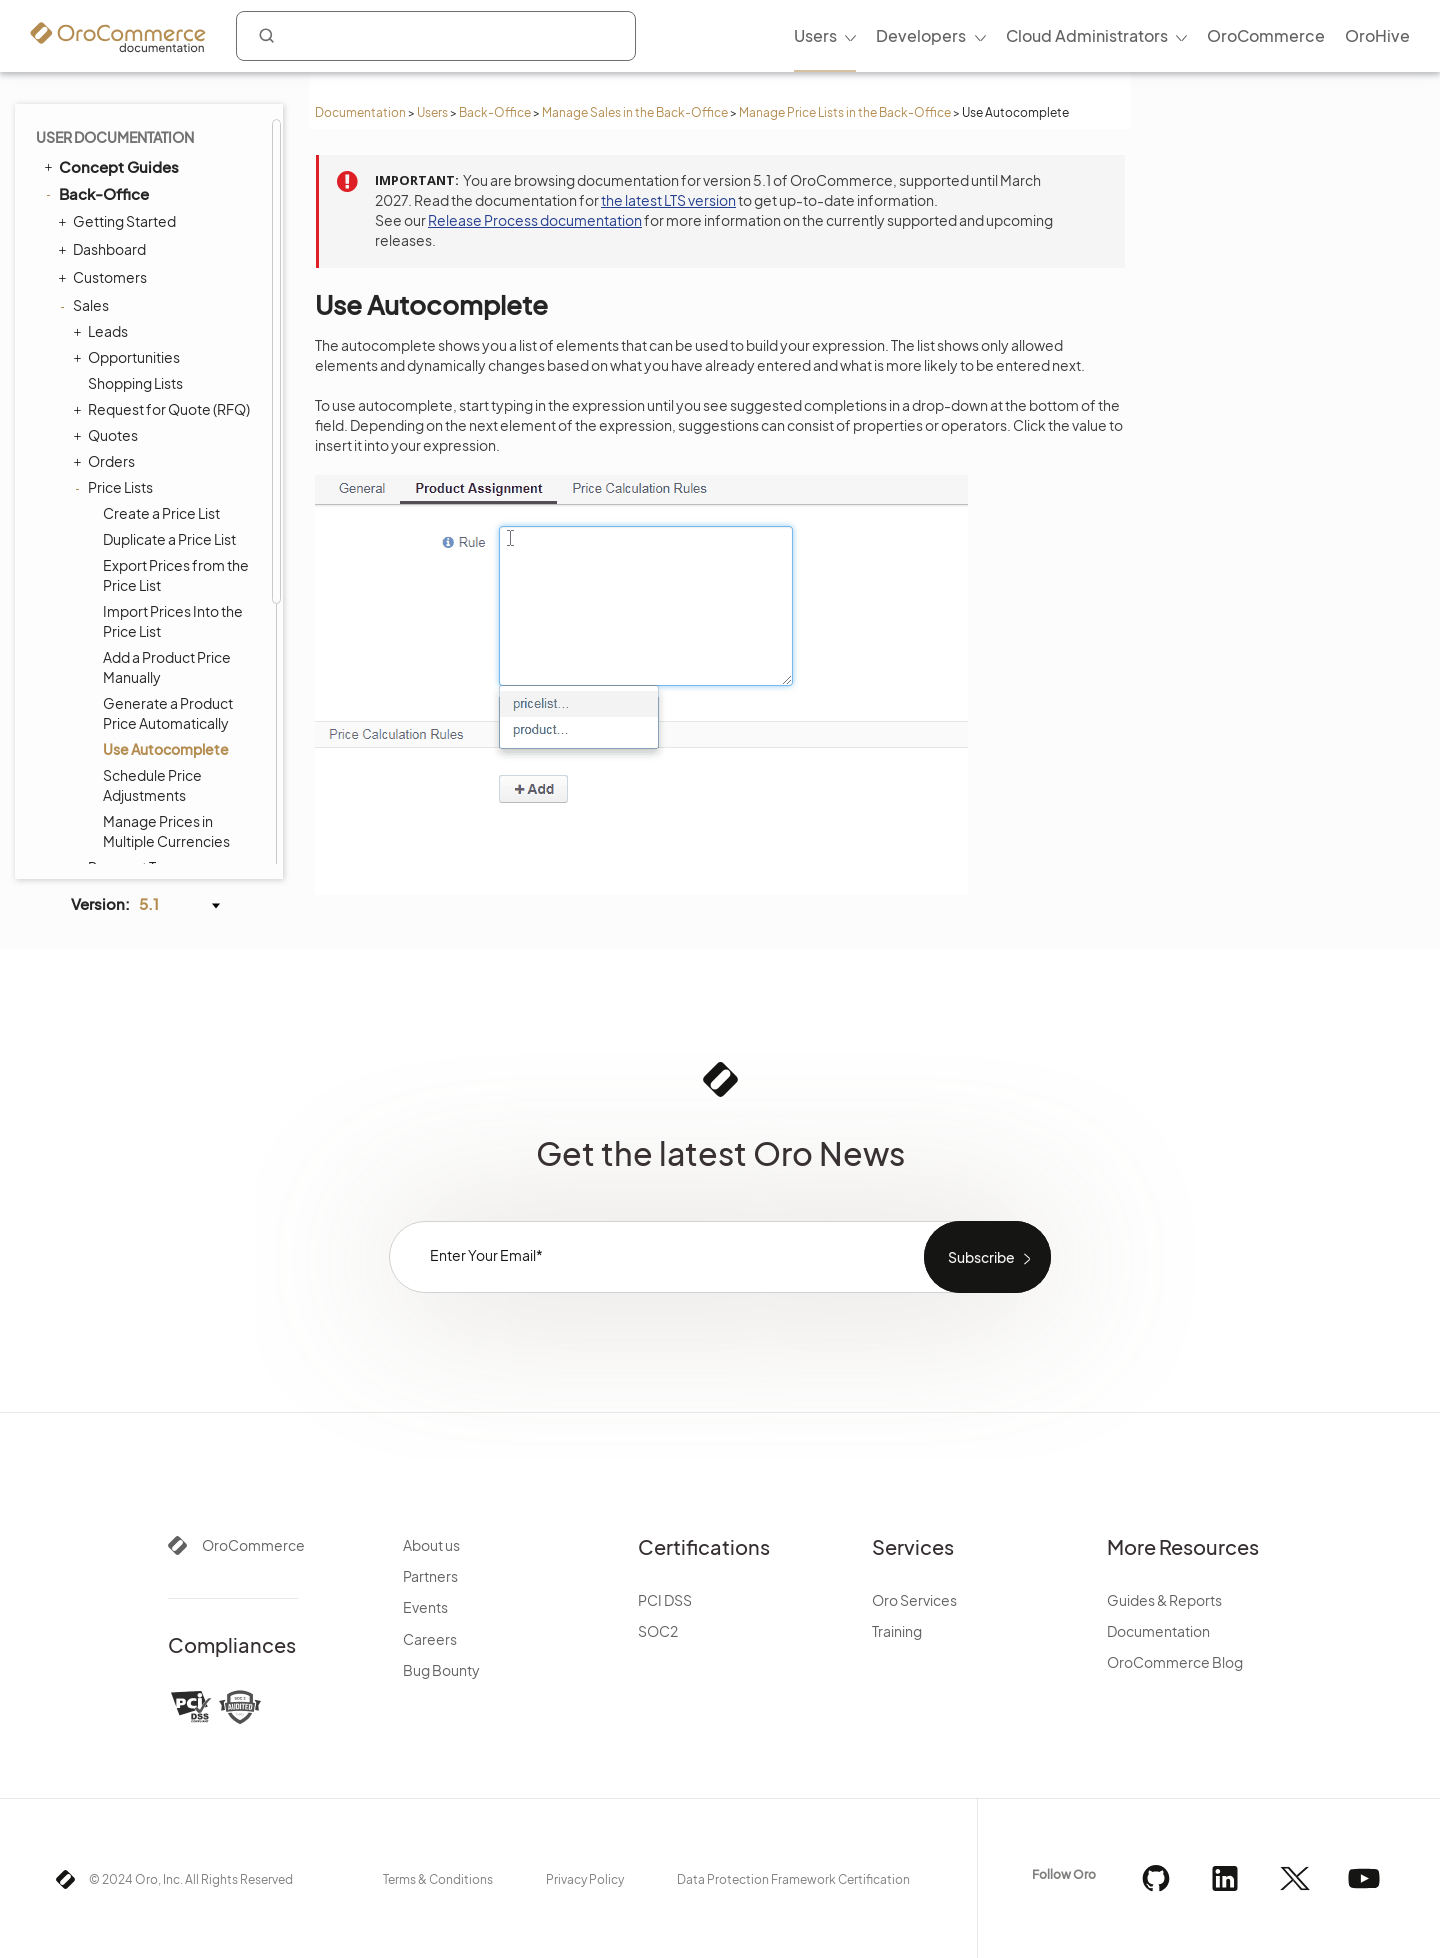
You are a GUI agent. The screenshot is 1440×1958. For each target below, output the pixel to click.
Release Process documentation (535, 220)
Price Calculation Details (166, 566)
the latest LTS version (668, 200)
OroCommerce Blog (1175, 1662)
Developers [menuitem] (921, 35)
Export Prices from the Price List (176, 176)
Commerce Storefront (130, 792)
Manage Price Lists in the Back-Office (845, 112)
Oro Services (914, 1600)
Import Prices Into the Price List (173, 222)
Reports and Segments (143, 734)
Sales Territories (140, 494)
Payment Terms (138, 468)
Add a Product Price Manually (167, 268)
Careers (430, 1639)
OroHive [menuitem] (1377, 35)
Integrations (94, 819)
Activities (97, 706)
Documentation (360, 112)
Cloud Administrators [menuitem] (1087, 35)
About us (431, 1545)
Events (425, 1607)
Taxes (86, 650)
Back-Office (495, 112)
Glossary (91, 846)
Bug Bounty (441, 1670)
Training (897, 1631)
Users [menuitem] (815, 35)
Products (98, 594)
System (93, 762)
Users (432, 112)
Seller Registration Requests (148, 530)
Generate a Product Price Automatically (168, 314)
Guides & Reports (1164, 1600)
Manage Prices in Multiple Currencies (166, 432)
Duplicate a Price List (169, 140)
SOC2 (658, 1631)
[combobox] (436, 36)
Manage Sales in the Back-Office (635, 112)
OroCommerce (253, 1545)
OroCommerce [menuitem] (1266, 35)
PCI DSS (665, 1600)
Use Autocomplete (166, 350)
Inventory (99, 678)
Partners (430, 1576)
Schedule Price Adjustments (152, 386)
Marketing (101, 622)
